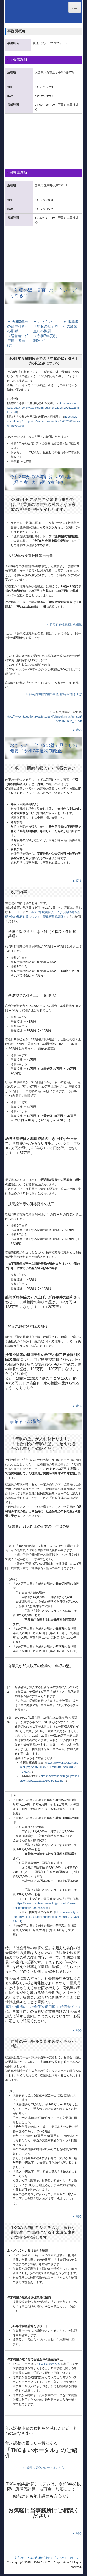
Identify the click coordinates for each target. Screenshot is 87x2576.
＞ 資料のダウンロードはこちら (43, 2467)
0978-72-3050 (44, 200)
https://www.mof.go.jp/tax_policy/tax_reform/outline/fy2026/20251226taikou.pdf (43, 408)
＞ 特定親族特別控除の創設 (64, 624)
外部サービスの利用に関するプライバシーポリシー (48, 2558)
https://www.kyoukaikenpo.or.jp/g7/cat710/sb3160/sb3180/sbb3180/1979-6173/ (49, 1767)
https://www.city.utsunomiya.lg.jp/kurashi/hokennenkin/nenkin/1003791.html (46, 1917)
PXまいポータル (49, 2363)
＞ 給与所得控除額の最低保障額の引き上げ (54, 694)
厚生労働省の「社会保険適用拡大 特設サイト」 (43, 2007)
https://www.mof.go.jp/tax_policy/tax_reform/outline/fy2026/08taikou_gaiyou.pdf (43, 421)
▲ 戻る (77, 730)
